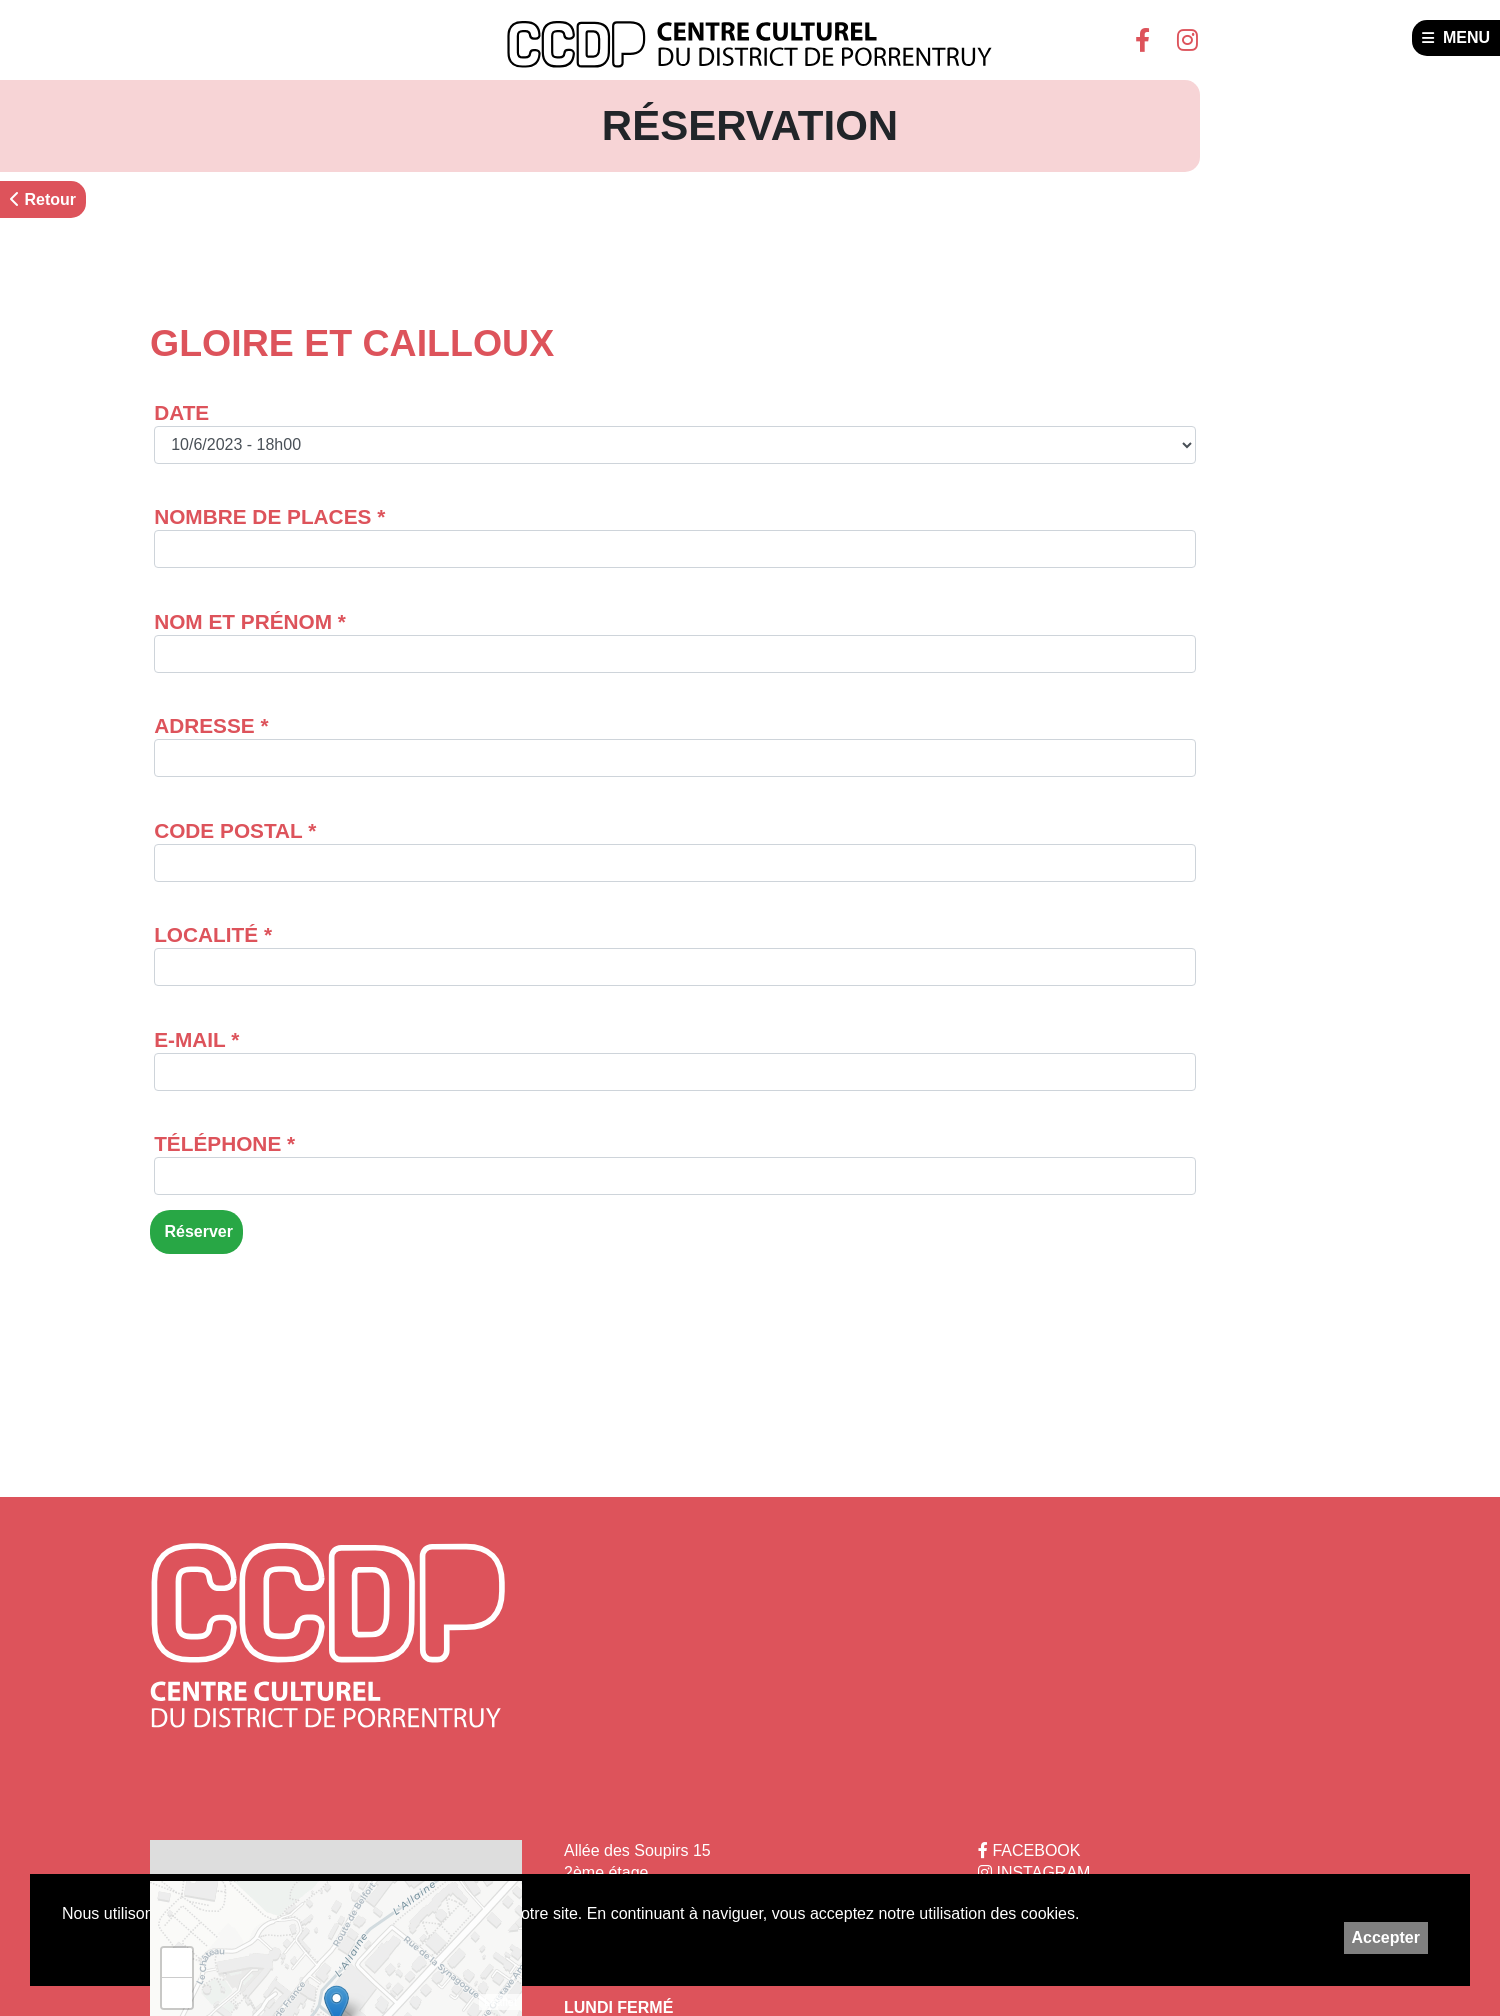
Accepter (1386, 1937)
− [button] (177, 1993)
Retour (43, 199)
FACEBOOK (1029, 1850)
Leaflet (500, 2002)
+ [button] (177, 1963)
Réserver (196, 1231)
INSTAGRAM (1034, 1872)
